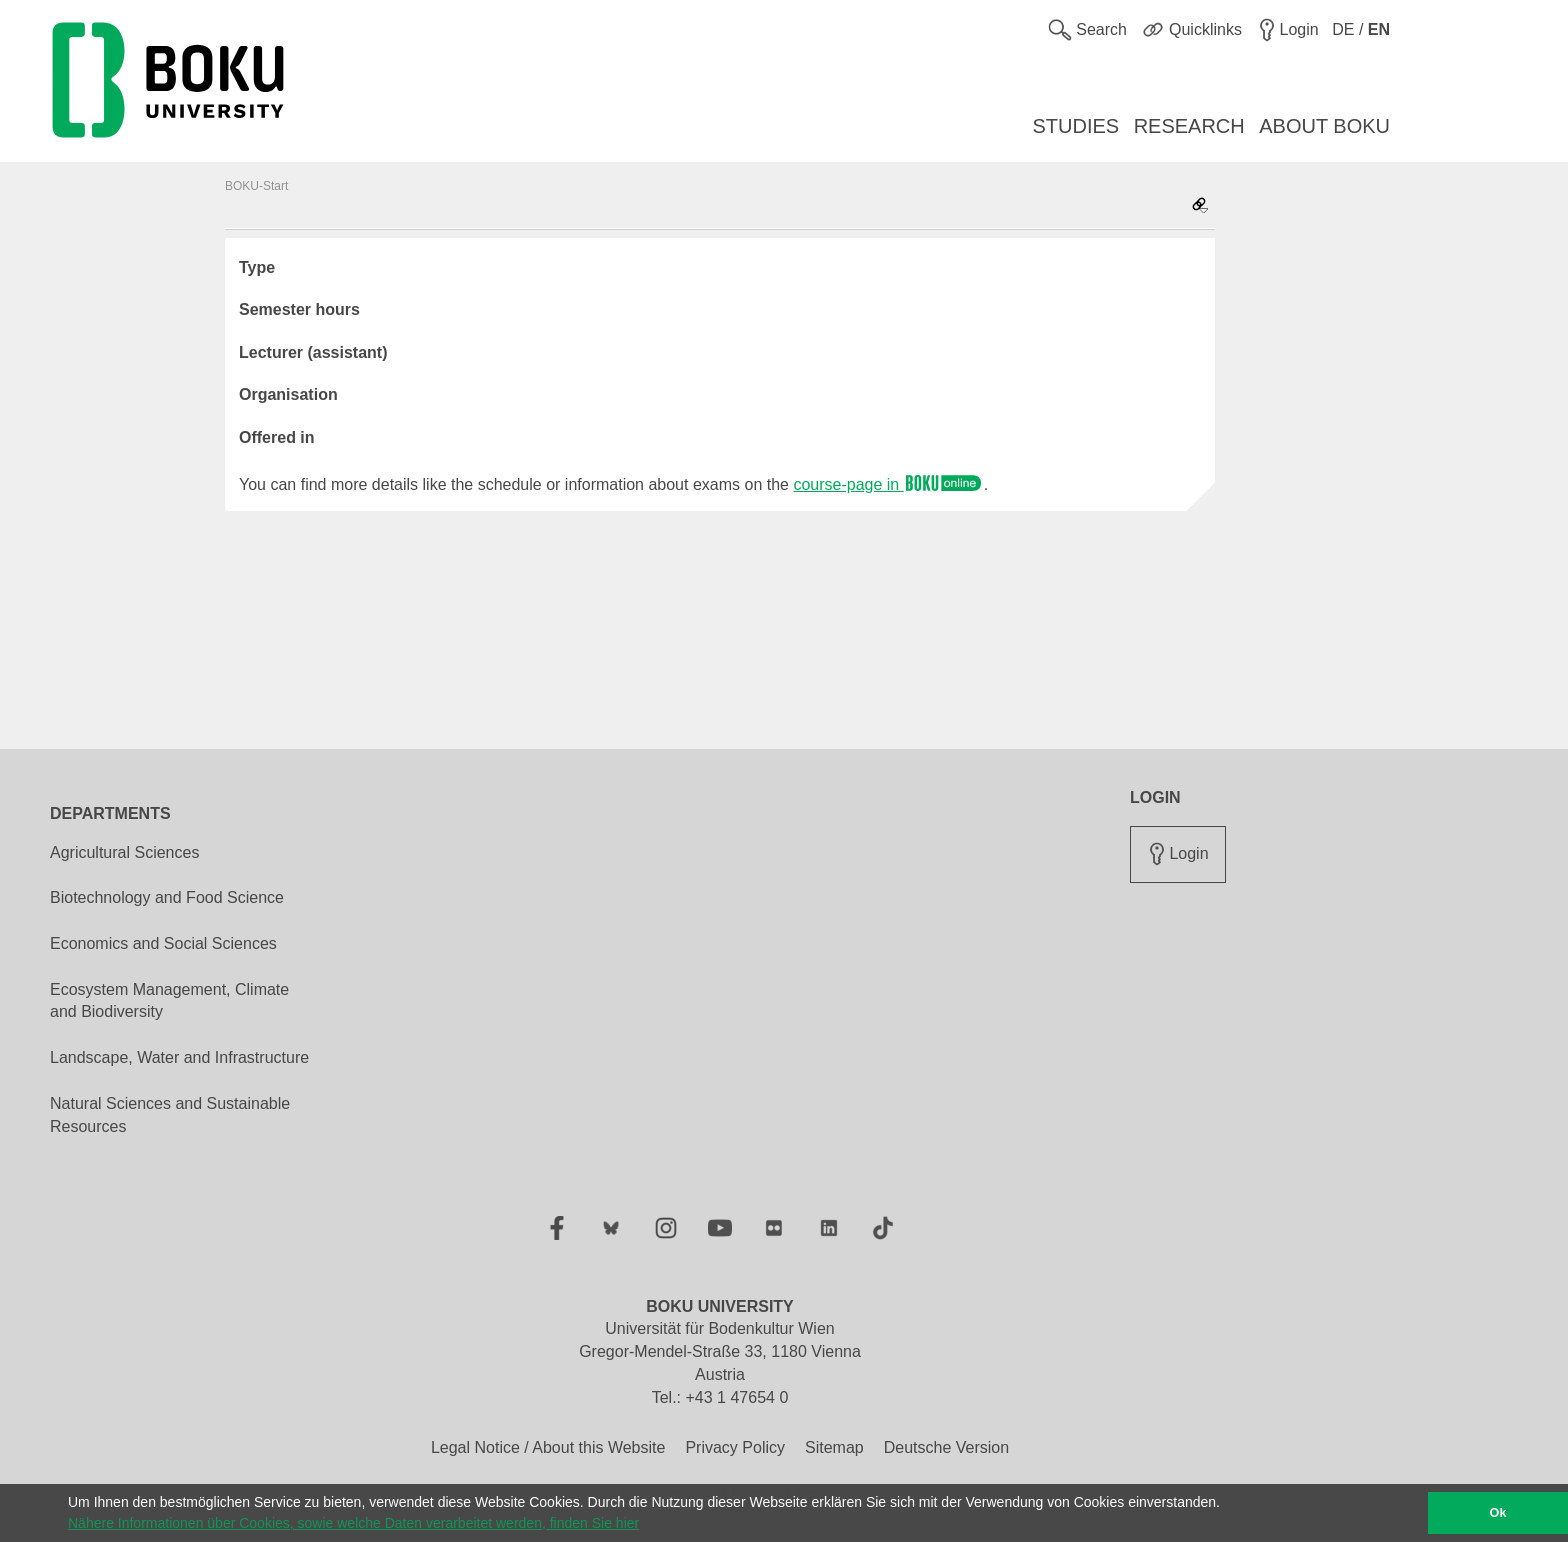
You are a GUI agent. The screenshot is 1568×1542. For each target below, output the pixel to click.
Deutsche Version (946, 1447)
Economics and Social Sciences (163, 943)
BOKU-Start (256, 186)
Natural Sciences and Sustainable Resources (170, 1115)
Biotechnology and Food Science (167, 897)
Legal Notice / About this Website (548, 1447)
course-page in (888, 484)
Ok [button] (1498, 1513)
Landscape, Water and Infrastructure (179, 1057)
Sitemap (834, 1447)
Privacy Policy (735, 1447)
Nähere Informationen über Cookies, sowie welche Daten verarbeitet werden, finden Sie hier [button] (353, 1523)
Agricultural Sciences (124, 852)
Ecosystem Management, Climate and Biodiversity (169, 1001)
